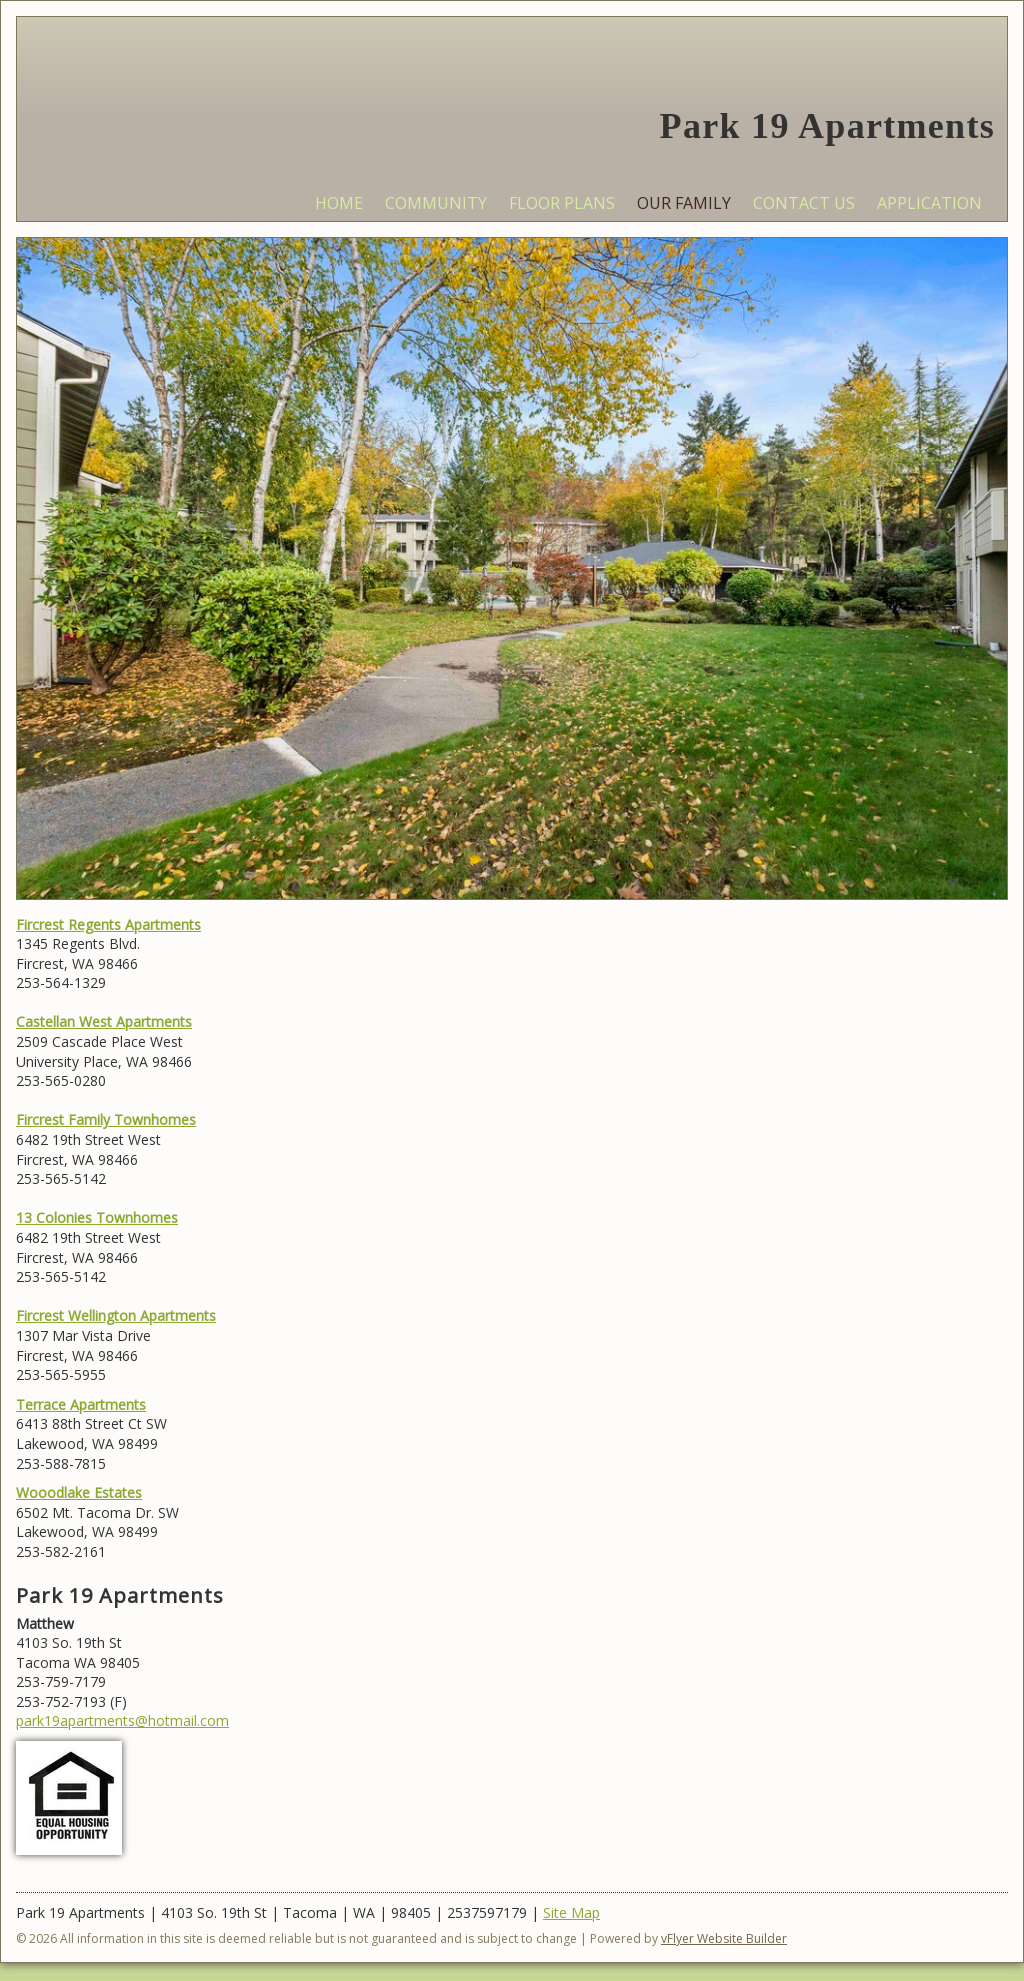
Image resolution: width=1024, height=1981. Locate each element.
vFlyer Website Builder (724, 1938)
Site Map (571, 1912)
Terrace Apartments (81, 1404)
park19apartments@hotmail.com (122, 1720)
